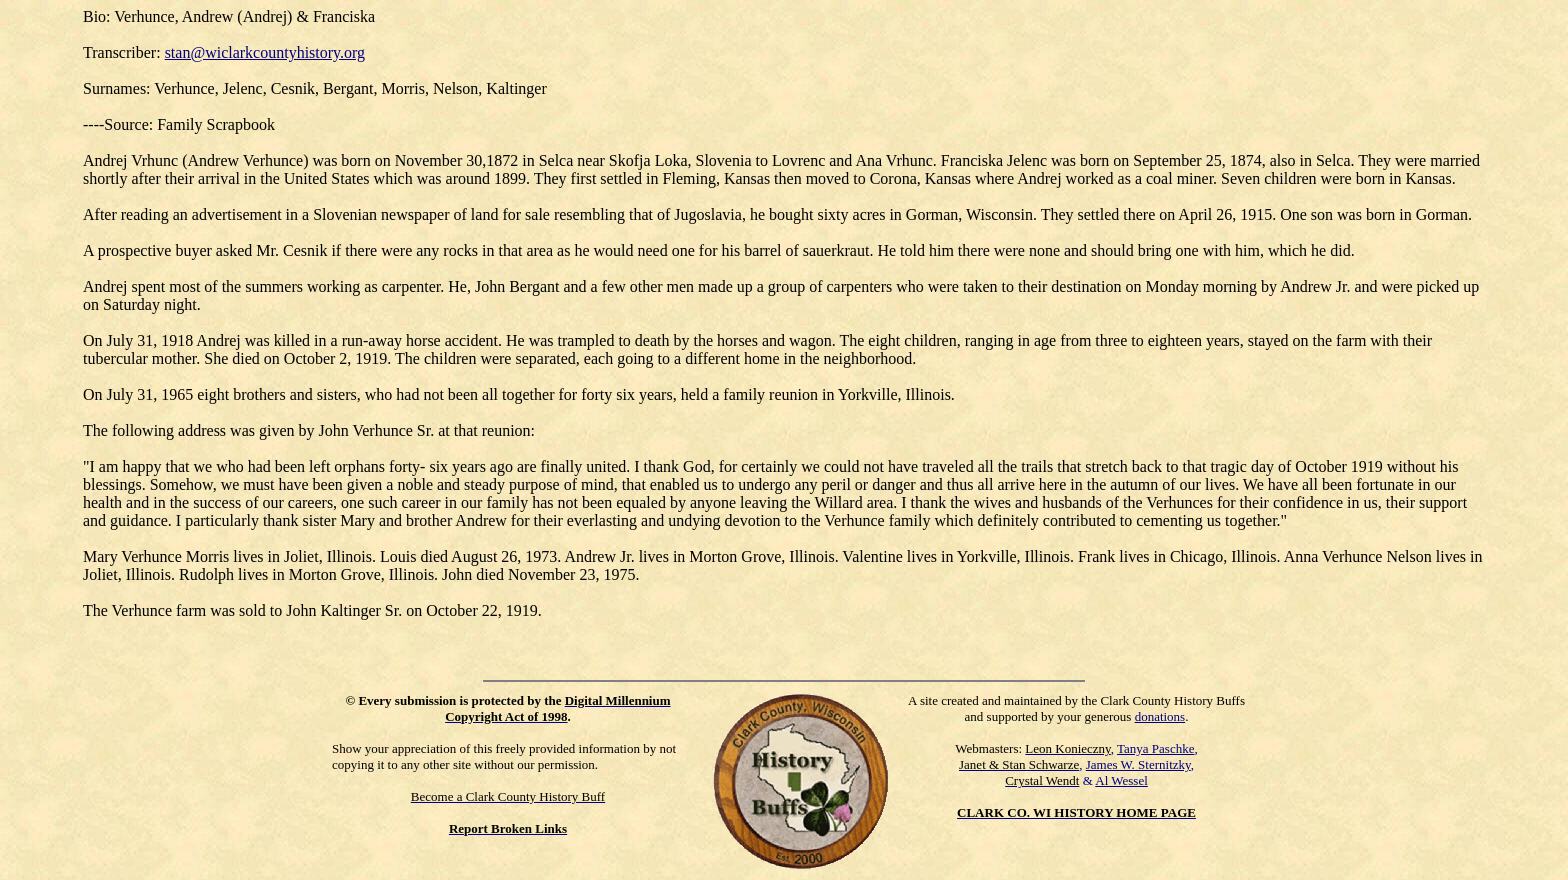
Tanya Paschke (1155, 748)
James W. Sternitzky (1138, 764)
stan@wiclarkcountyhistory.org (265, 52)
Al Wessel (1121, 780)
